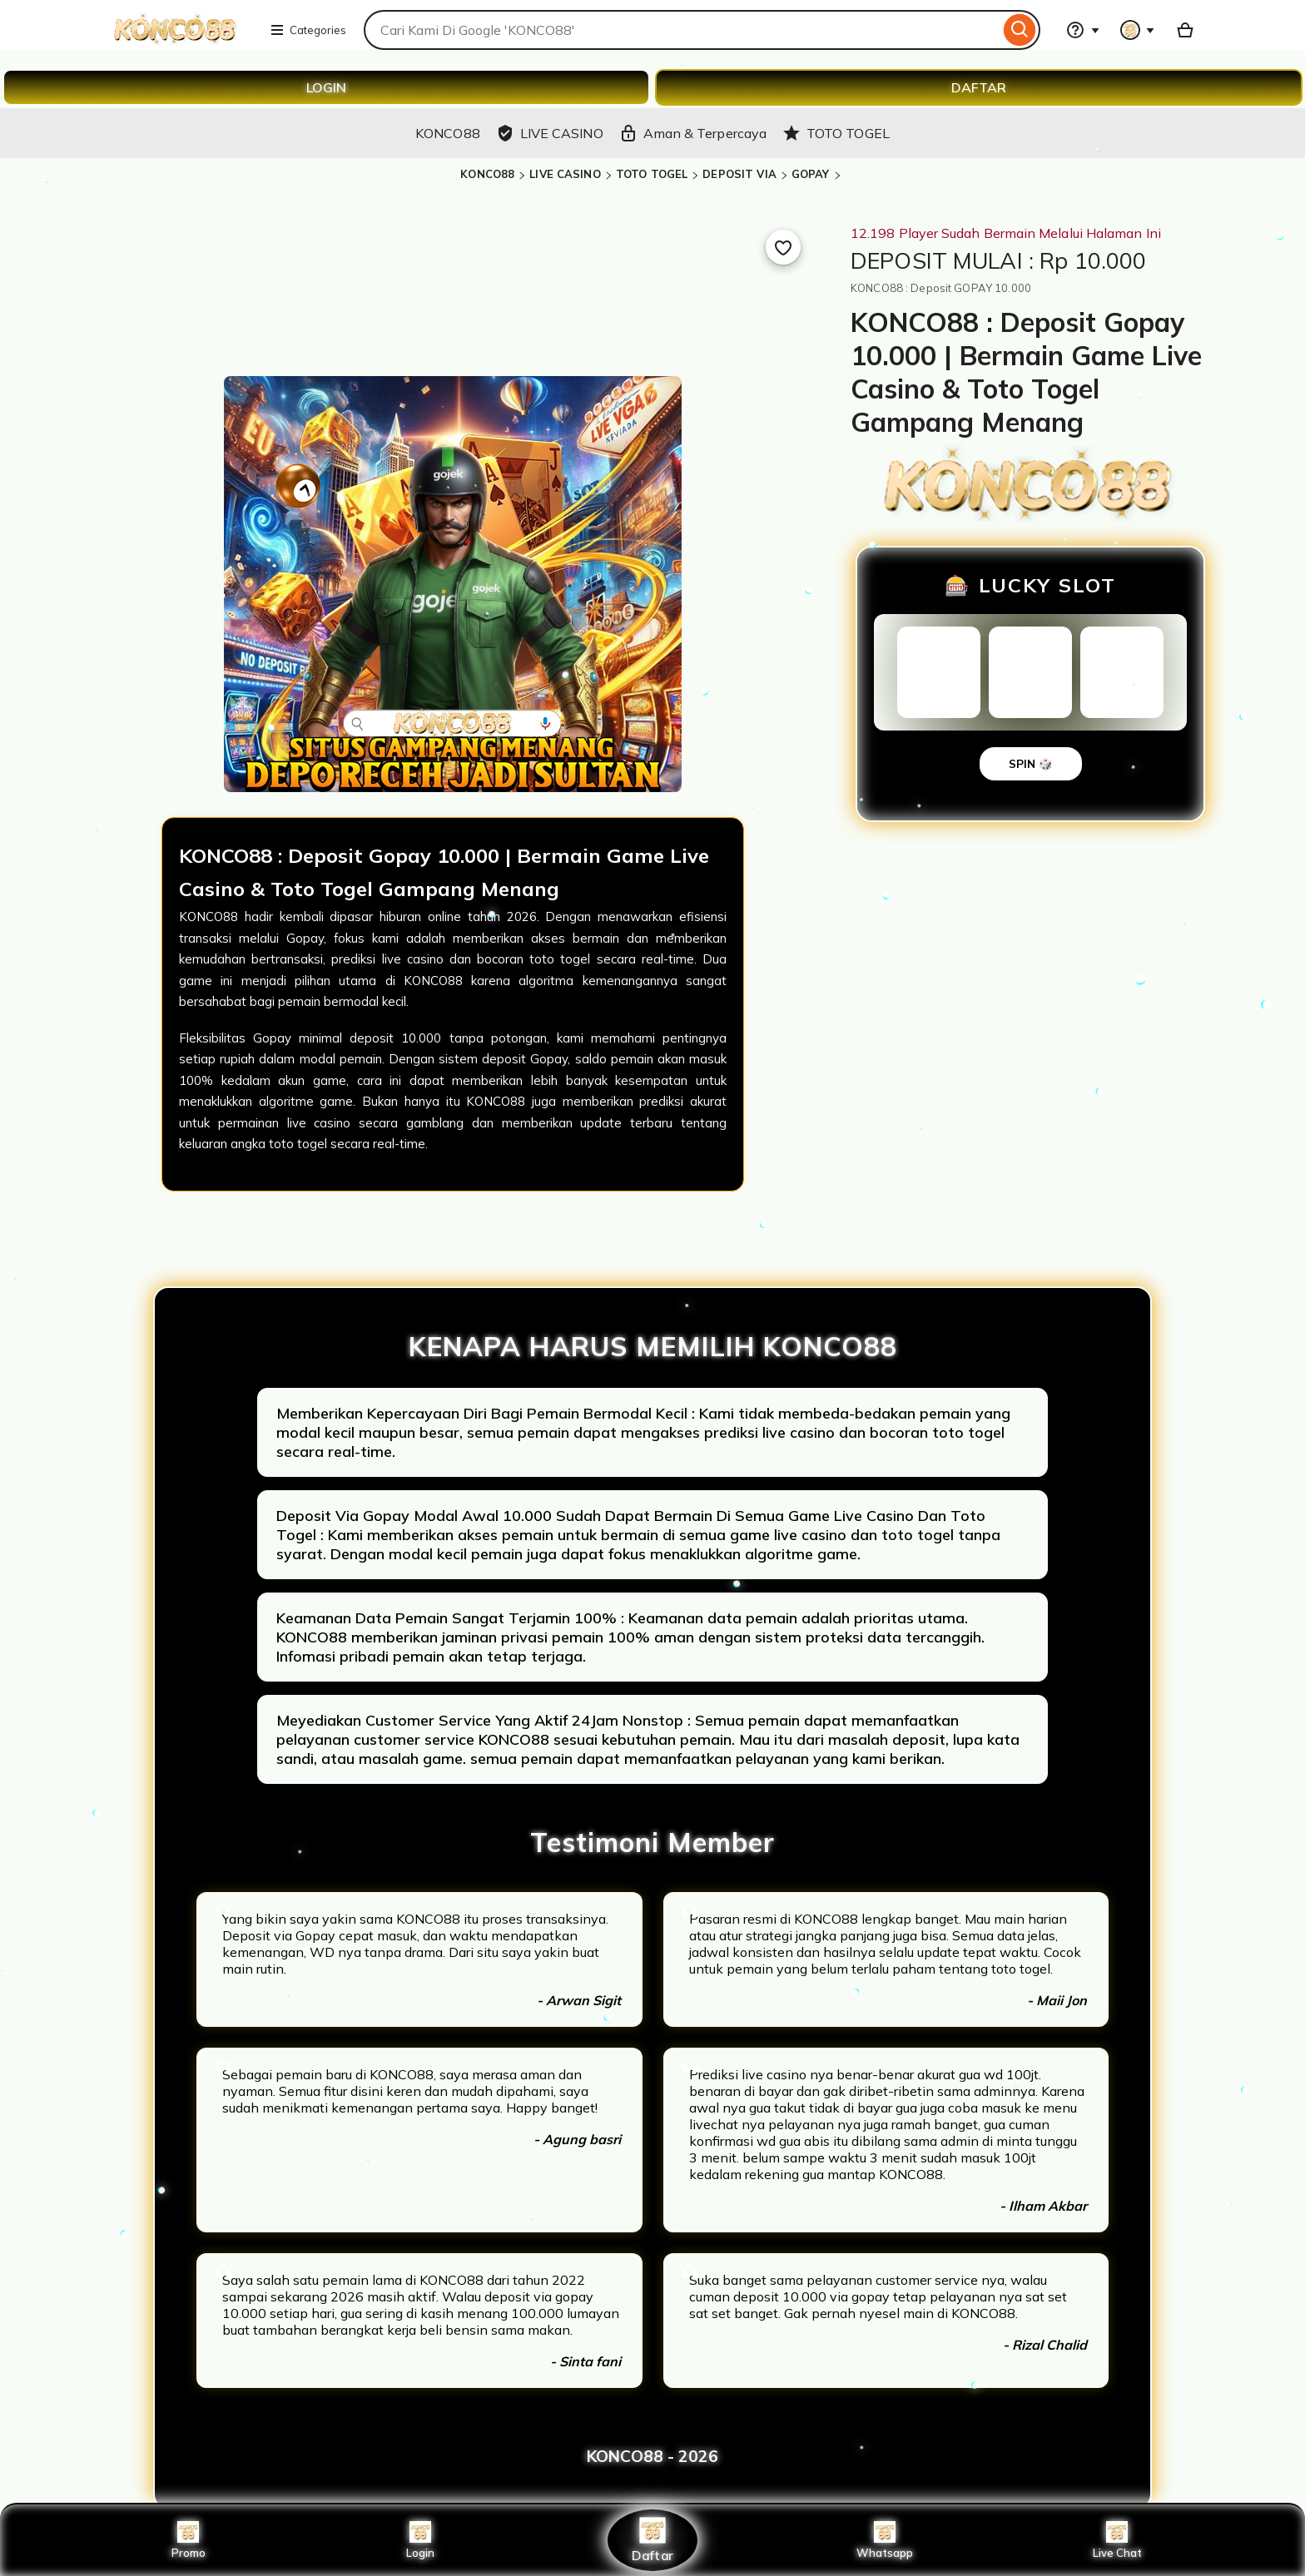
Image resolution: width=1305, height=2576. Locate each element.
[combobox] (682, 30)
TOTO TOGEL (651, 174)
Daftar (652, 2540)
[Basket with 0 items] (1185, 30)
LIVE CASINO (564, 174)
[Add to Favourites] (783, 247)
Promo (188, 2540)
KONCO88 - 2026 (652, 2456)
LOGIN (326, 87)
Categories (308, 29)
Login (420, 2540)
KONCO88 (487, 174)
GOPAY (810, 174)
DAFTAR (978, 87)
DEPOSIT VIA (739, 174)
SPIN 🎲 (1031, 763)
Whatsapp (884, 2540)
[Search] (1020, 30)
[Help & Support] (1082, 30)
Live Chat (1117, 2540)
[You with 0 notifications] (1137, 30)
